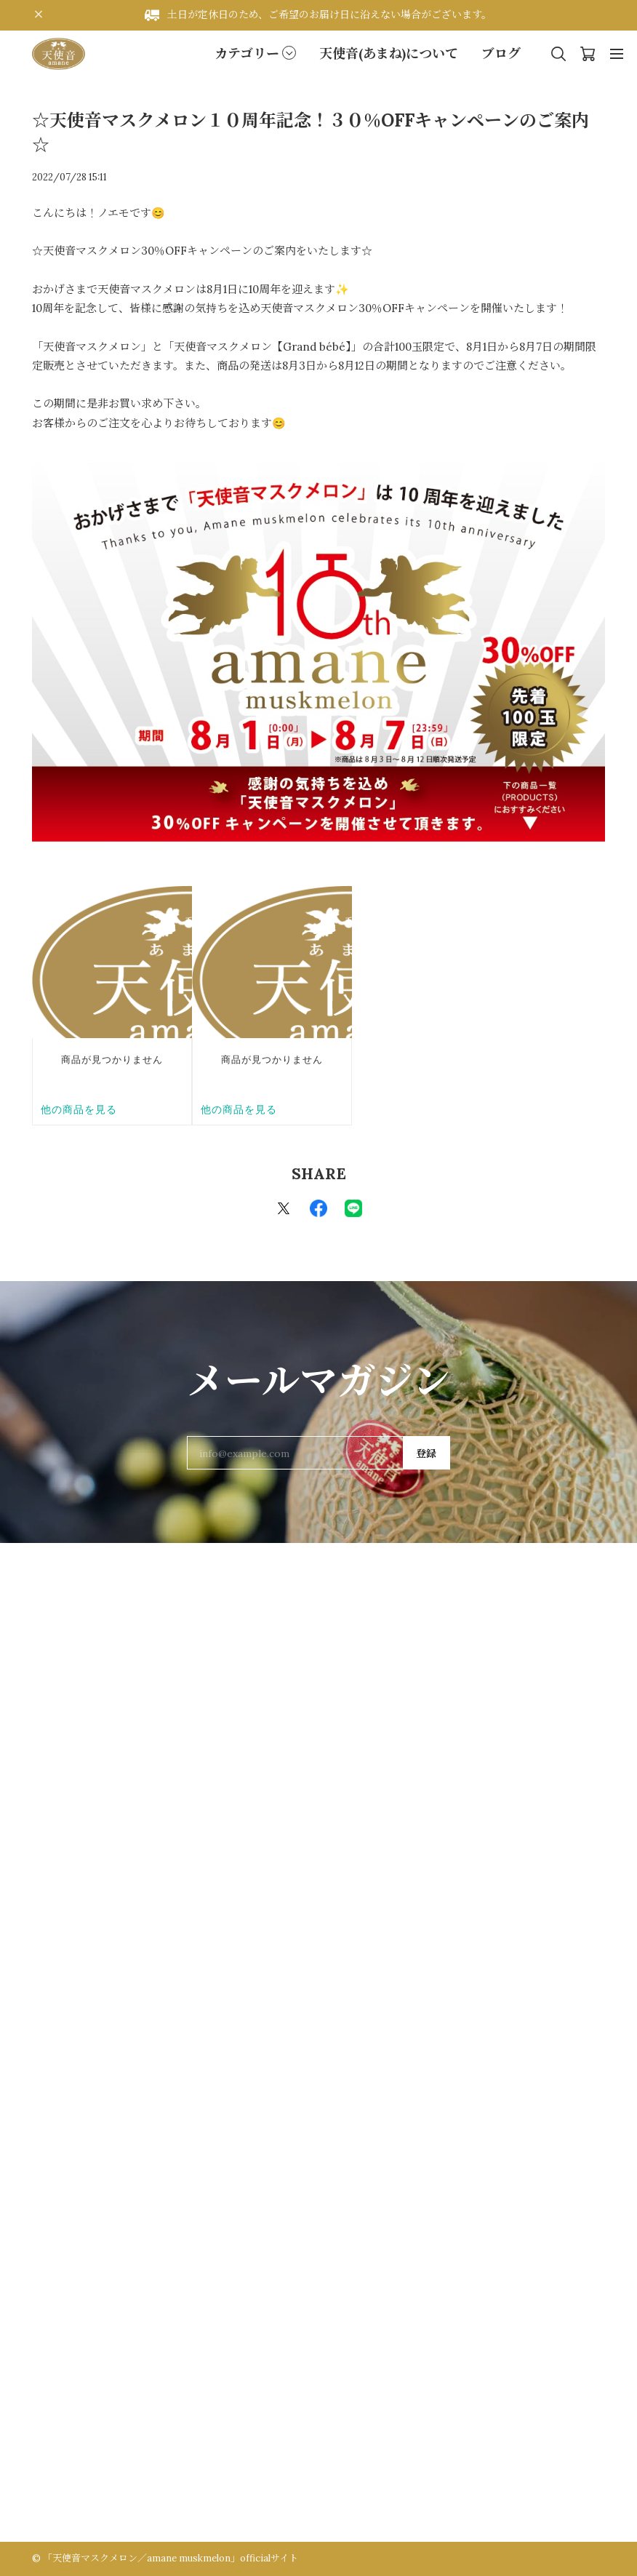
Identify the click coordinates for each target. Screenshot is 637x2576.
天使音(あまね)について (388, 53)
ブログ (501, 53)
